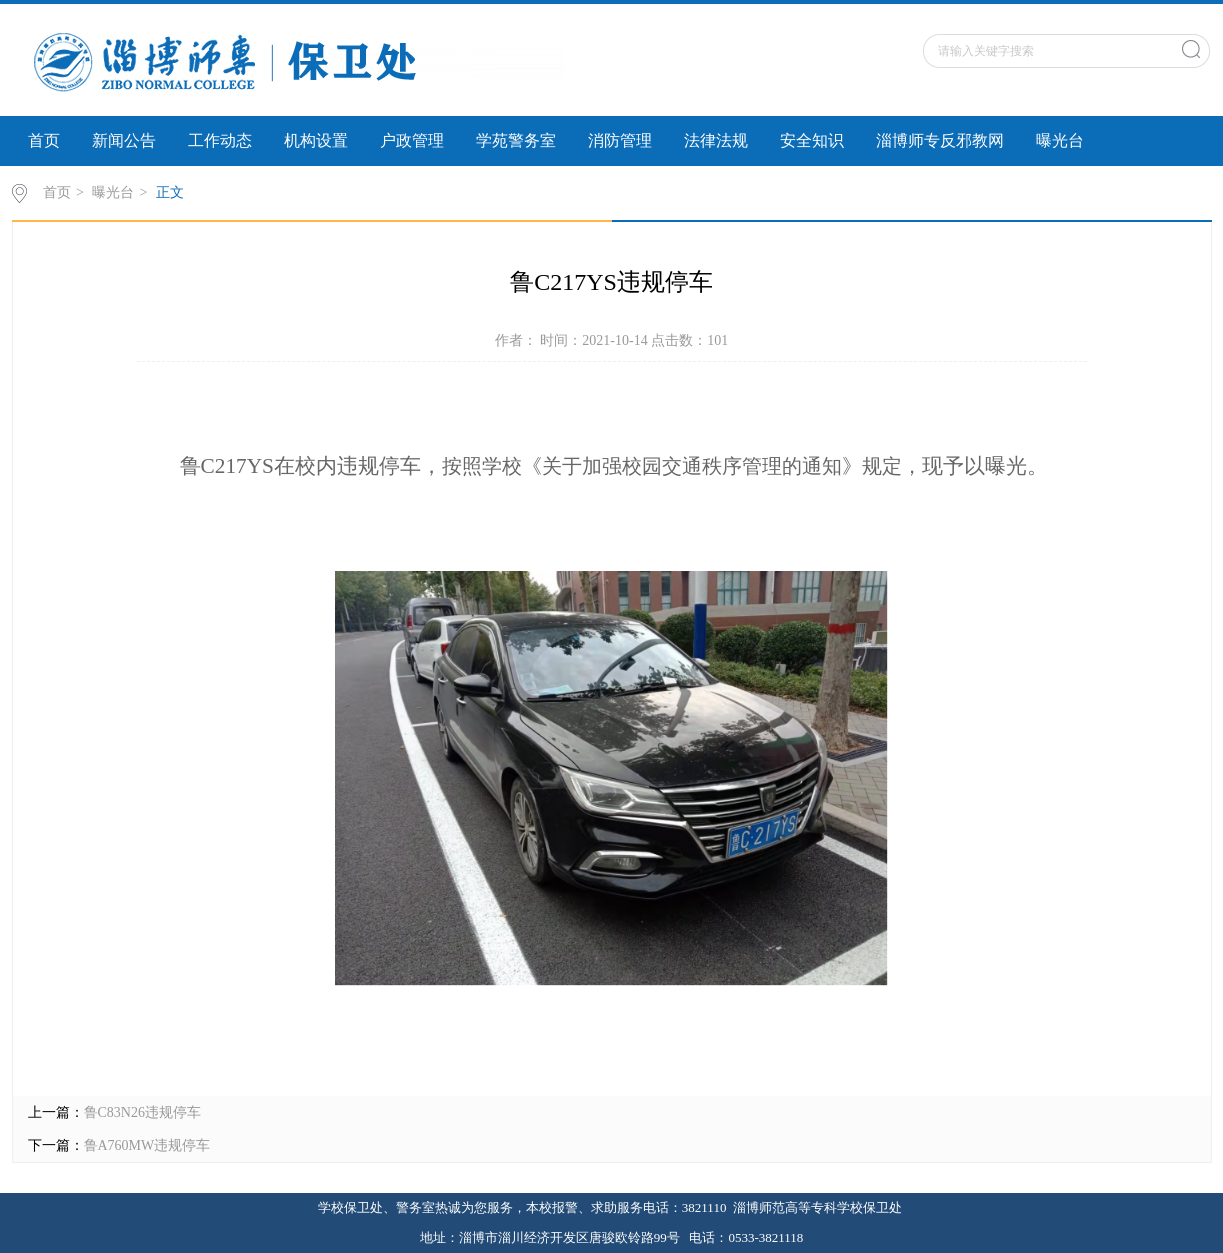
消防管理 (620, 140)
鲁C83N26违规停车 (142, 1112)
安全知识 (812, 140)
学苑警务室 (516, 140)
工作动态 (220, 140)
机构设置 (316, 140)
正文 (170, 192)
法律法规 (716, 140)
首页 (44, 140)
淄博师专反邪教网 (940, 140)
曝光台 (1060, 140)
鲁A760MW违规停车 (147, 1145)
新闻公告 (124, 140)
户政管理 (412, 140)
